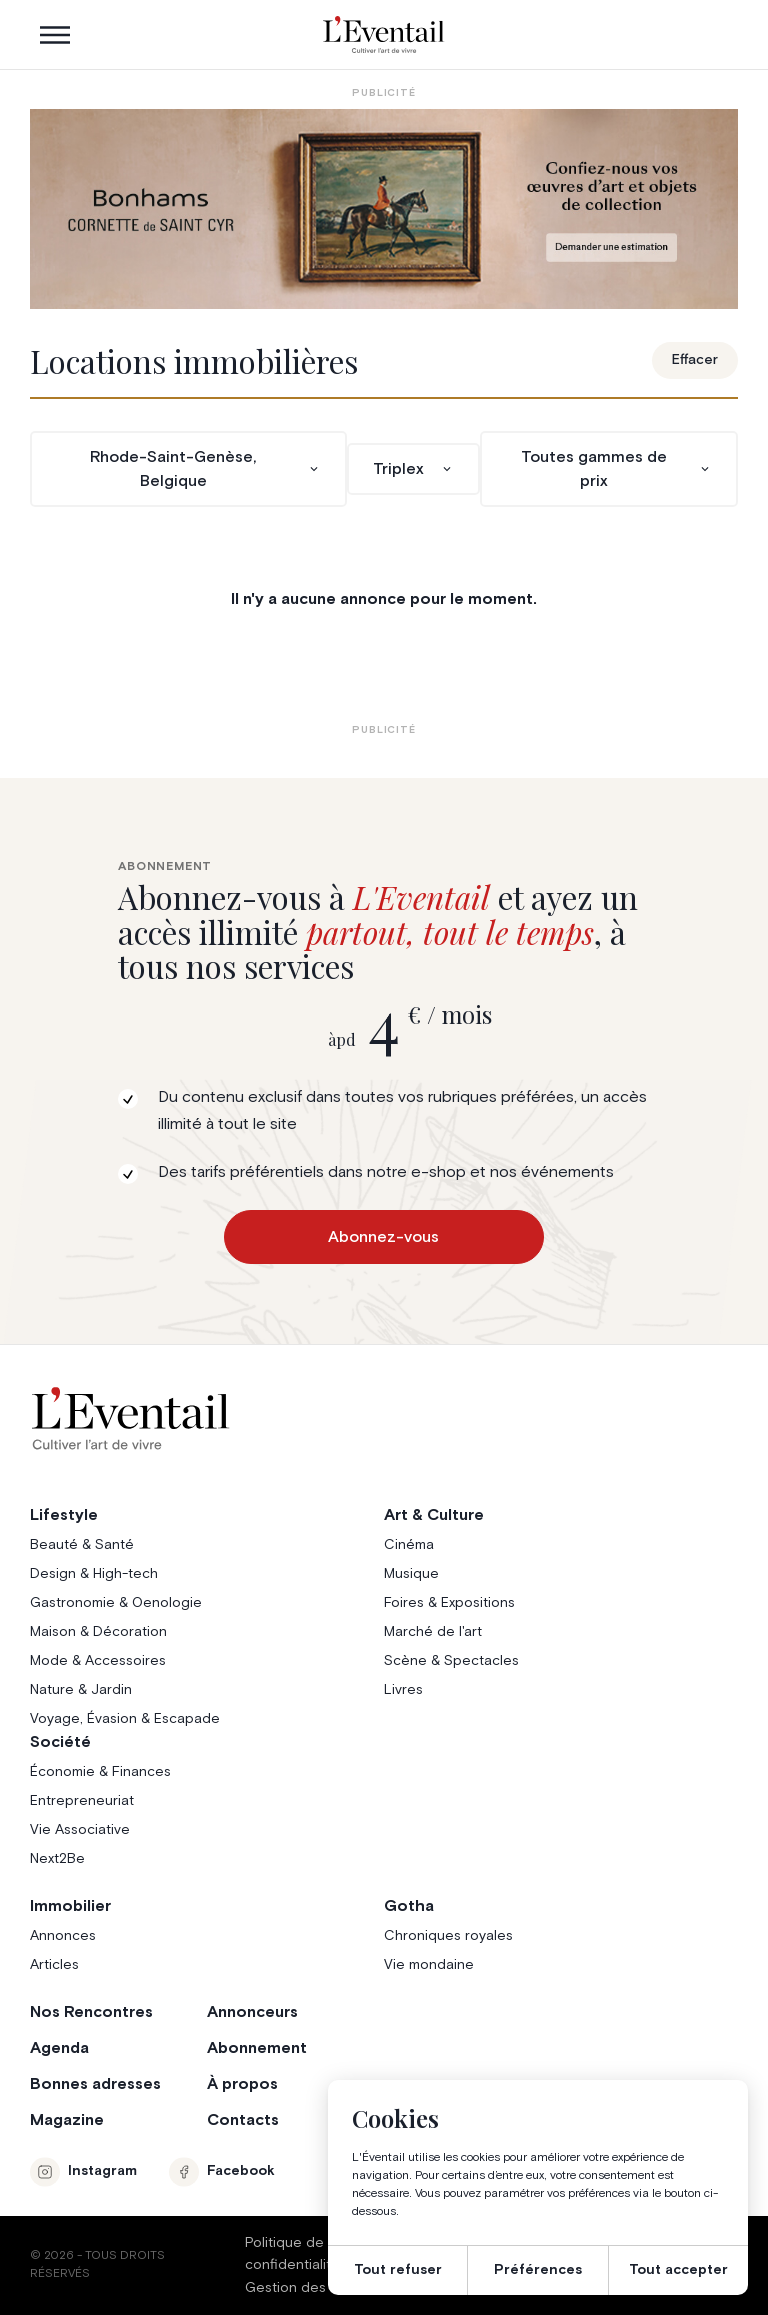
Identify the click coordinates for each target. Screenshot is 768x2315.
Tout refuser (398, 2270)
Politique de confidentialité (292, 2254)
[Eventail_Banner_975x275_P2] (384, 209)
